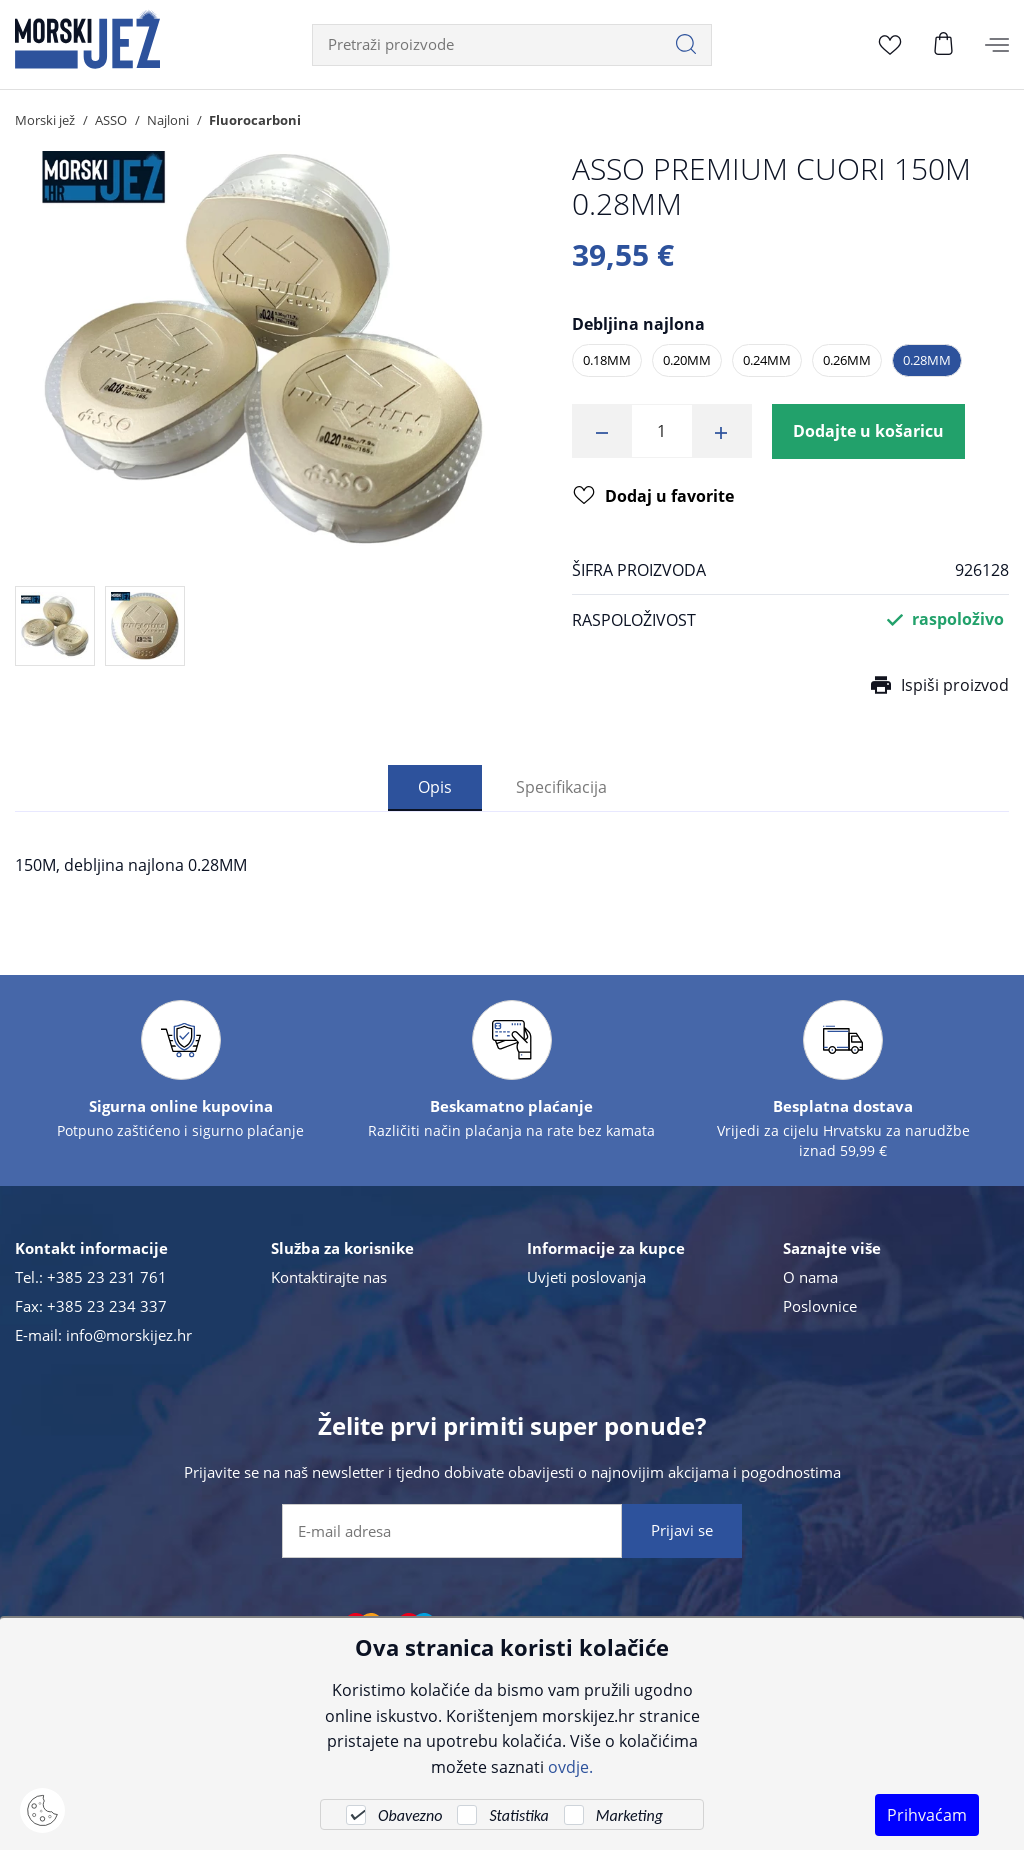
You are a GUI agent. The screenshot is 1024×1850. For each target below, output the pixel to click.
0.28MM (927, 360)
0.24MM (767, 360)
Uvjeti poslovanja (586, 1277)
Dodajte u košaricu (868, 431)
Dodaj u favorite (653, 497)
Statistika (518, 1815)
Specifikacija (561, 786)
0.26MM (847, 360)
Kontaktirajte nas (329, 1277)
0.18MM (607, 360)
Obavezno (410, 1815)
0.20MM (687, 360)
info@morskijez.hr (129, 1335)
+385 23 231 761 (107, 1277)
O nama (810, 1277)
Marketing (629, 1815)
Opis (435, 786)
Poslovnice (820, 1306)
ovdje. (570, 1766)
